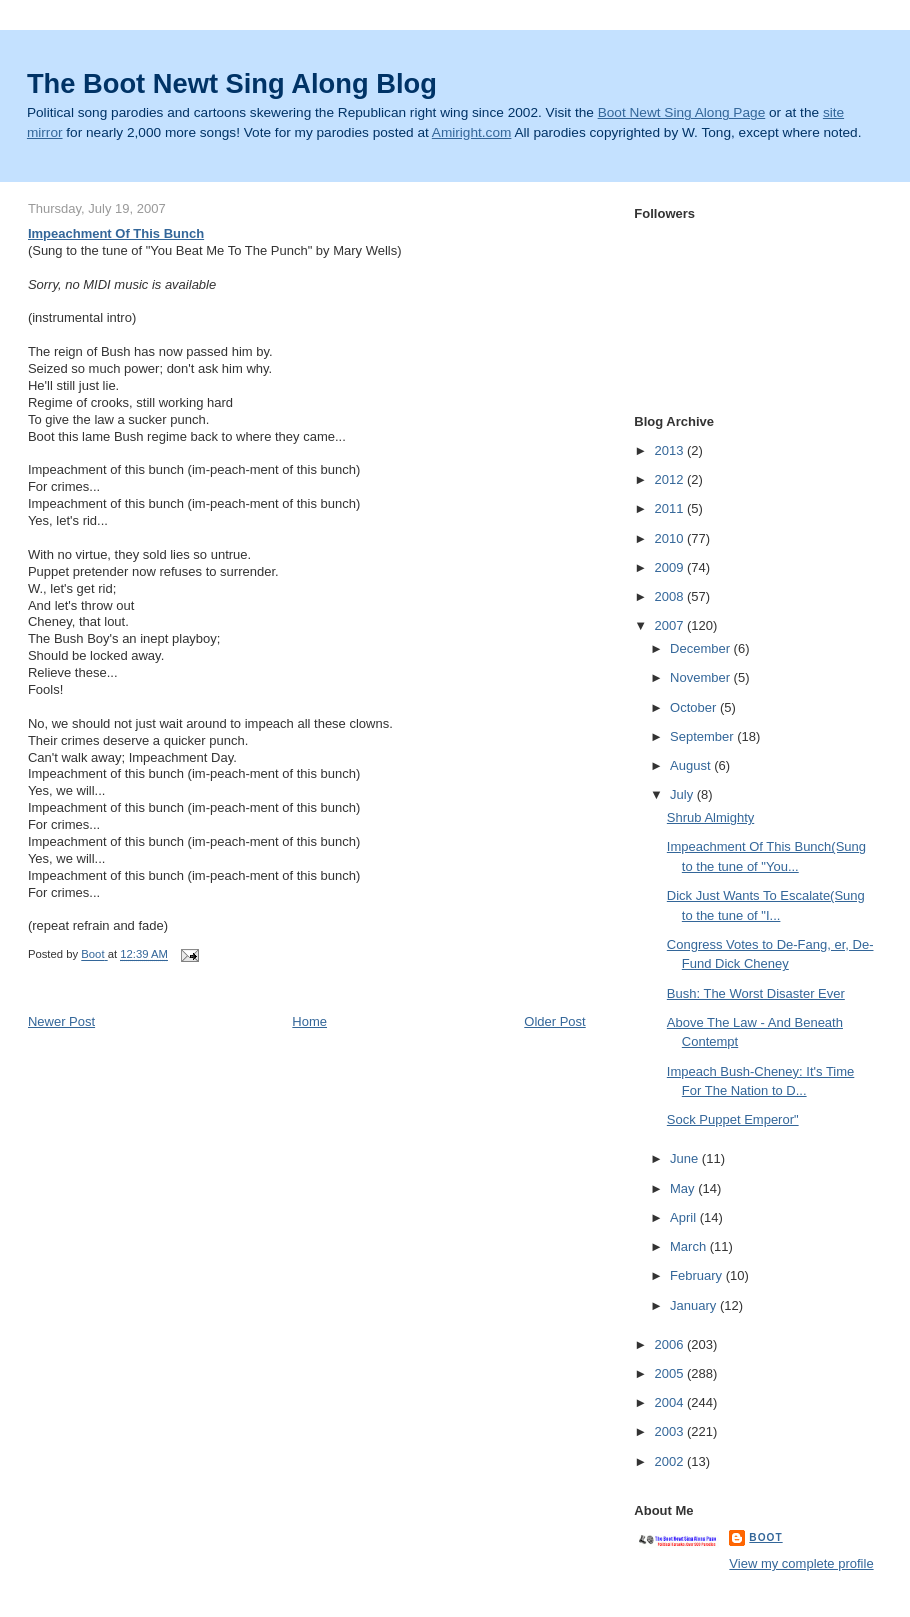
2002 (670, 1461)
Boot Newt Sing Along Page (682, 112)
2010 (670, 538)
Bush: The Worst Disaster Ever (756, 993)
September (703, 736)
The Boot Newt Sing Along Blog (232, 83)
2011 (670, 508)
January (695, 1305)
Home (309, 1021)
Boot (765, 1537)
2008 (670, 596)
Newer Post (61, 1021)
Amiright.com (472, 132)
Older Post (554, 1021)
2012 (670, 479)
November (702, 677)
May (684, 1188)
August (692, 765)
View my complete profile (801, 1563)
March (690, 1246)
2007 (670, 625)
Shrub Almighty (710, 817)
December (702, 648)
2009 (670, 567)
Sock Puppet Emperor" (733, 1119)
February (698, 1275)
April (685, 1217)
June (686, 1158)
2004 (670, 1402)
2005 (670, 1373)
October (695, 707)
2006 (670, 1344)
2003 (670, 1431)
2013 (670, 450)
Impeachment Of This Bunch (116, 233)
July (683, 794)
